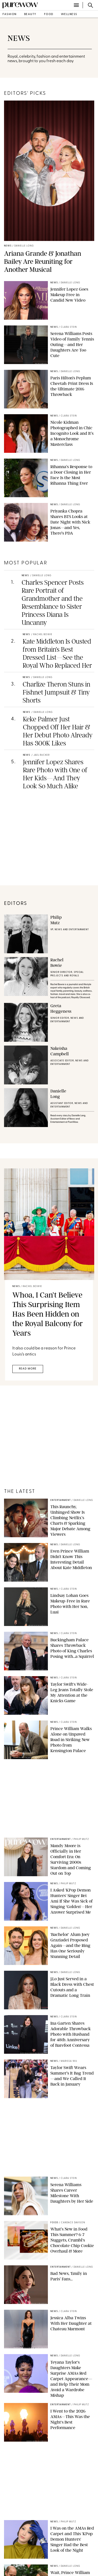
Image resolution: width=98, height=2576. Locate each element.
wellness (69, 14)
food (48, 14)
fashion (10, 14)
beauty (30, 14)
